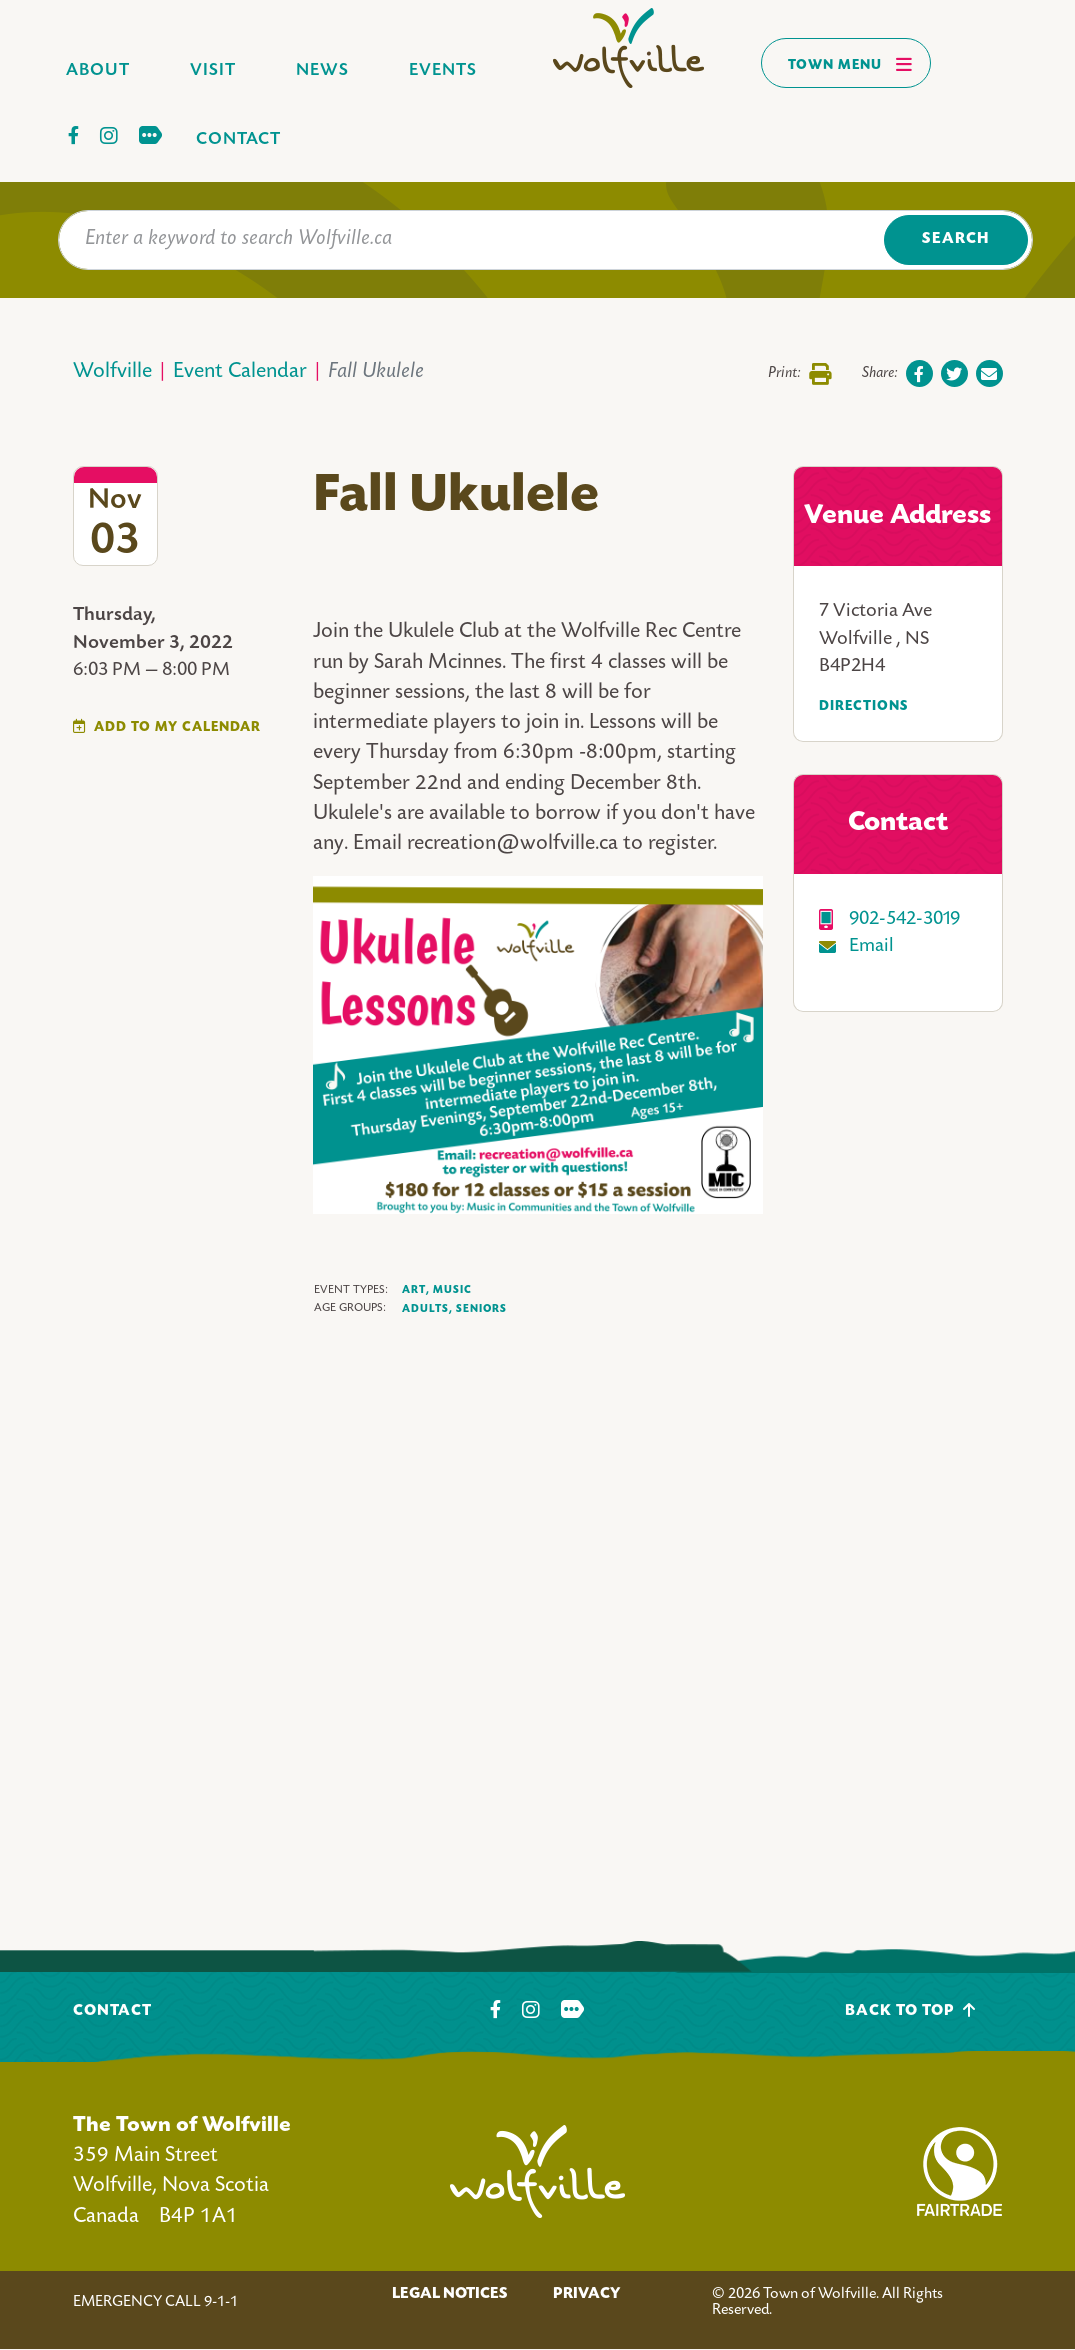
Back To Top (910, 2010)
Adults (427, 1309)
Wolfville (112, 372)
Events (443, 70)
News (322, 70)
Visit (213, 70)
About (98, 70)
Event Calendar (240, 372)
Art (416, 1290)
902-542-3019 (904, 919)
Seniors (481, 1309)
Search (955, 239)
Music (452, 1290)
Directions (863, 706)
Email (871, 946)
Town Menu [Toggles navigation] (850, 64)
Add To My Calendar (177, 727)
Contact (238, 139)
